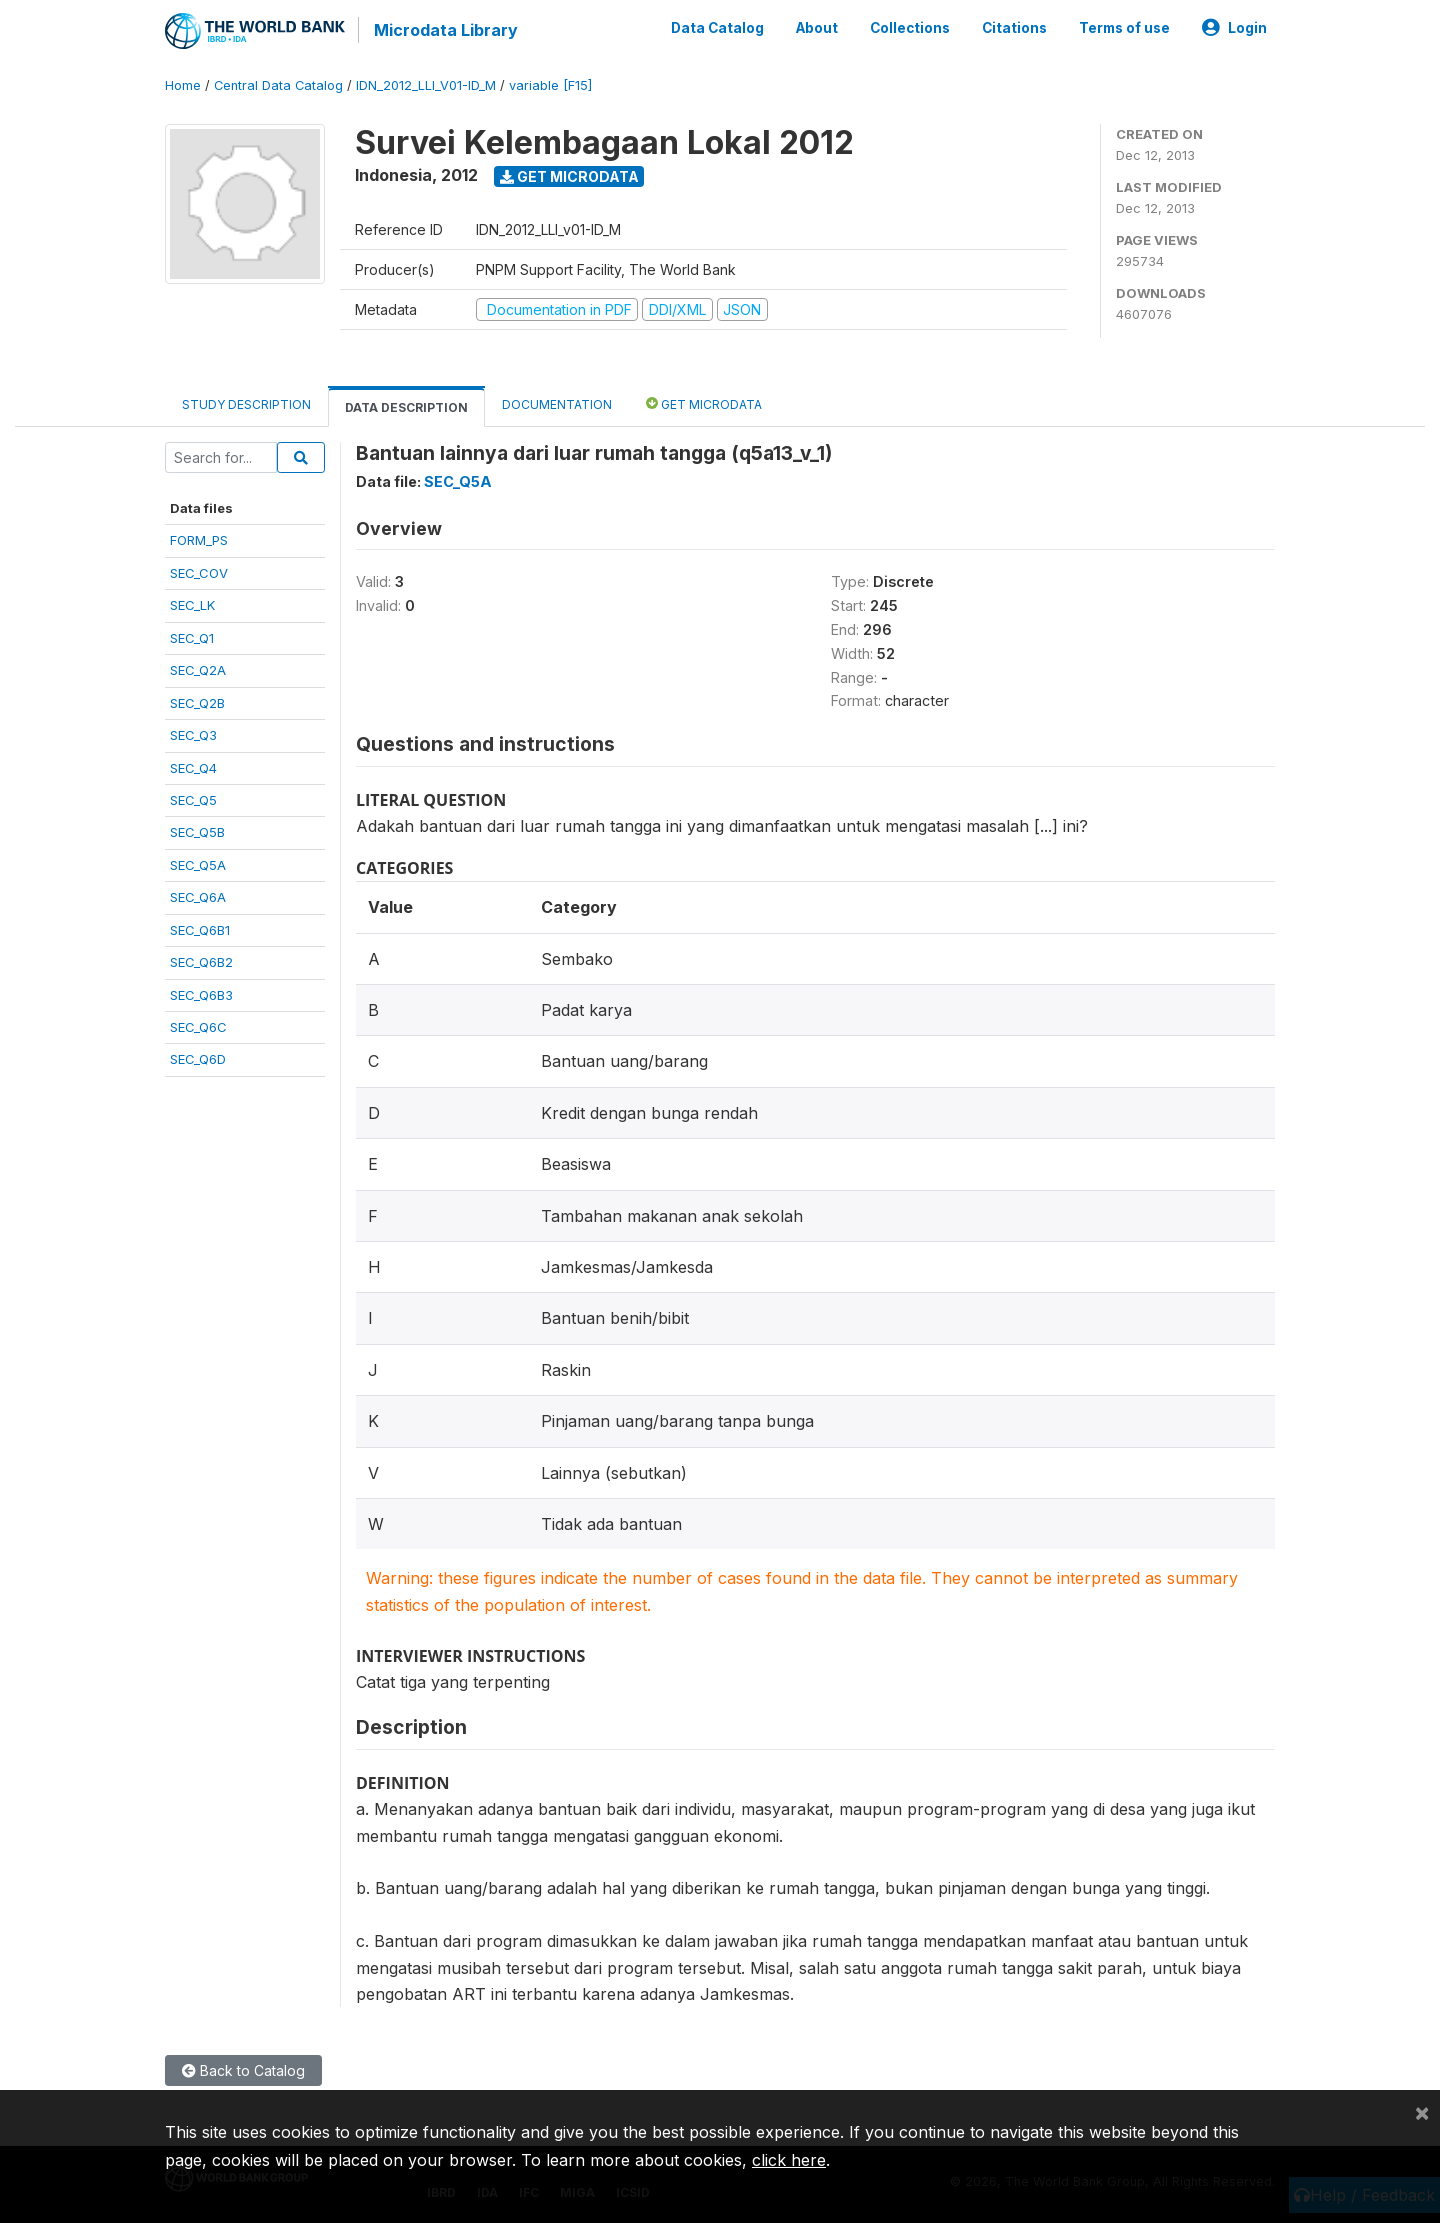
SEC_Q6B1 (200, 929)
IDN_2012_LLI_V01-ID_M (426, 84)
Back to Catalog (243, 2070)
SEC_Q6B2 (201, 961)
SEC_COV (199, 572)
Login (1234, 28)
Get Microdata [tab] (704, 402)
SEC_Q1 (192, 637)
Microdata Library (445, 30)
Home (183, 84)
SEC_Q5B (197, 832)
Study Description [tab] (246, 403)
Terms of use (1124, 28)
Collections (910, 28)
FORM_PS (199, 540)
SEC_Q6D (198, 1059)
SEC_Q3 (193, 734)
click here (789, 2160)
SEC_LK (192, 604)
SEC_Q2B (197, 702)
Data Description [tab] (406, 406)
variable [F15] (550, 84)
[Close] (1422, 2112)
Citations (1014, 28)
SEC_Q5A (198, 864)
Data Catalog (717, 28)
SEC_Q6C (198, 1026)
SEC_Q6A (198, 896)
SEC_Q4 (193, 767)
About (817, 28)
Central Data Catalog (278, 84)
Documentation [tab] (557, 403)
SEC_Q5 (193, 799)
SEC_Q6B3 (201, 994)
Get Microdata (569, 175)
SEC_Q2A (198, 669)
